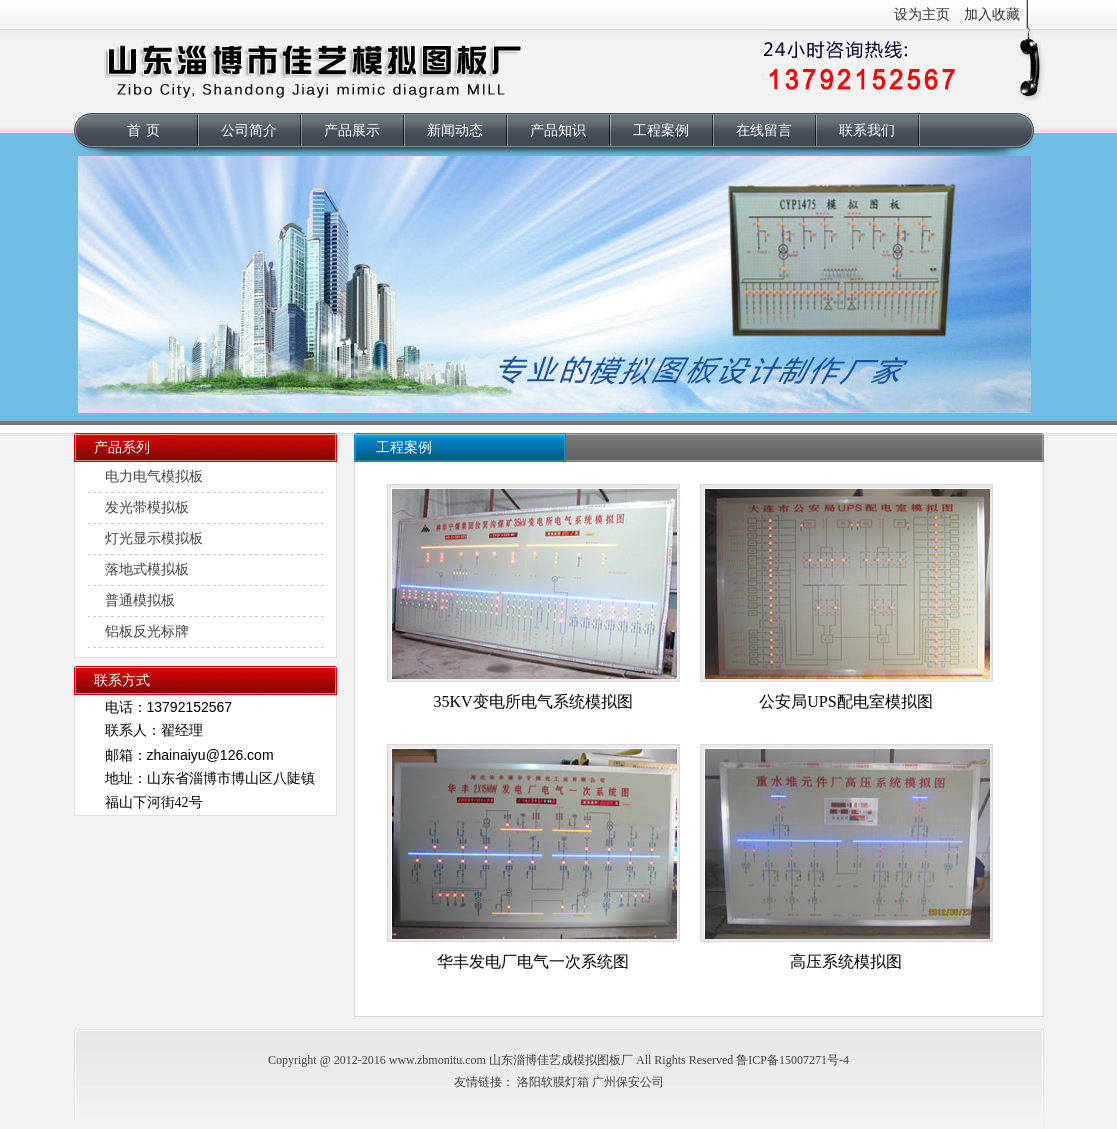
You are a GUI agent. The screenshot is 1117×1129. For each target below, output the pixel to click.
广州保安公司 (628, 1082)
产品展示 (352, 130)
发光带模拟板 (147, 507)
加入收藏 (992, 14)
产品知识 (558, 130)
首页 (146, 130)
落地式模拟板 (147, 569)
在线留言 (764, 130)
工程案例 (661, 130)
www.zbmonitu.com (437, 1060)
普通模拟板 (140, 600)
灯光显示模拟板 (154, 538)
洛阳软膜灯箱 (553, 1082)
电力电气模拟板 (154, 476)
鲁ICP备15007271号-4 (792, 1060)
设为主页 (922, 14)
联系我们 (867, 130)
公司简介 (249, 130)
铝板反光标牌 (147, 631)
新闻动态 (455, 130)
